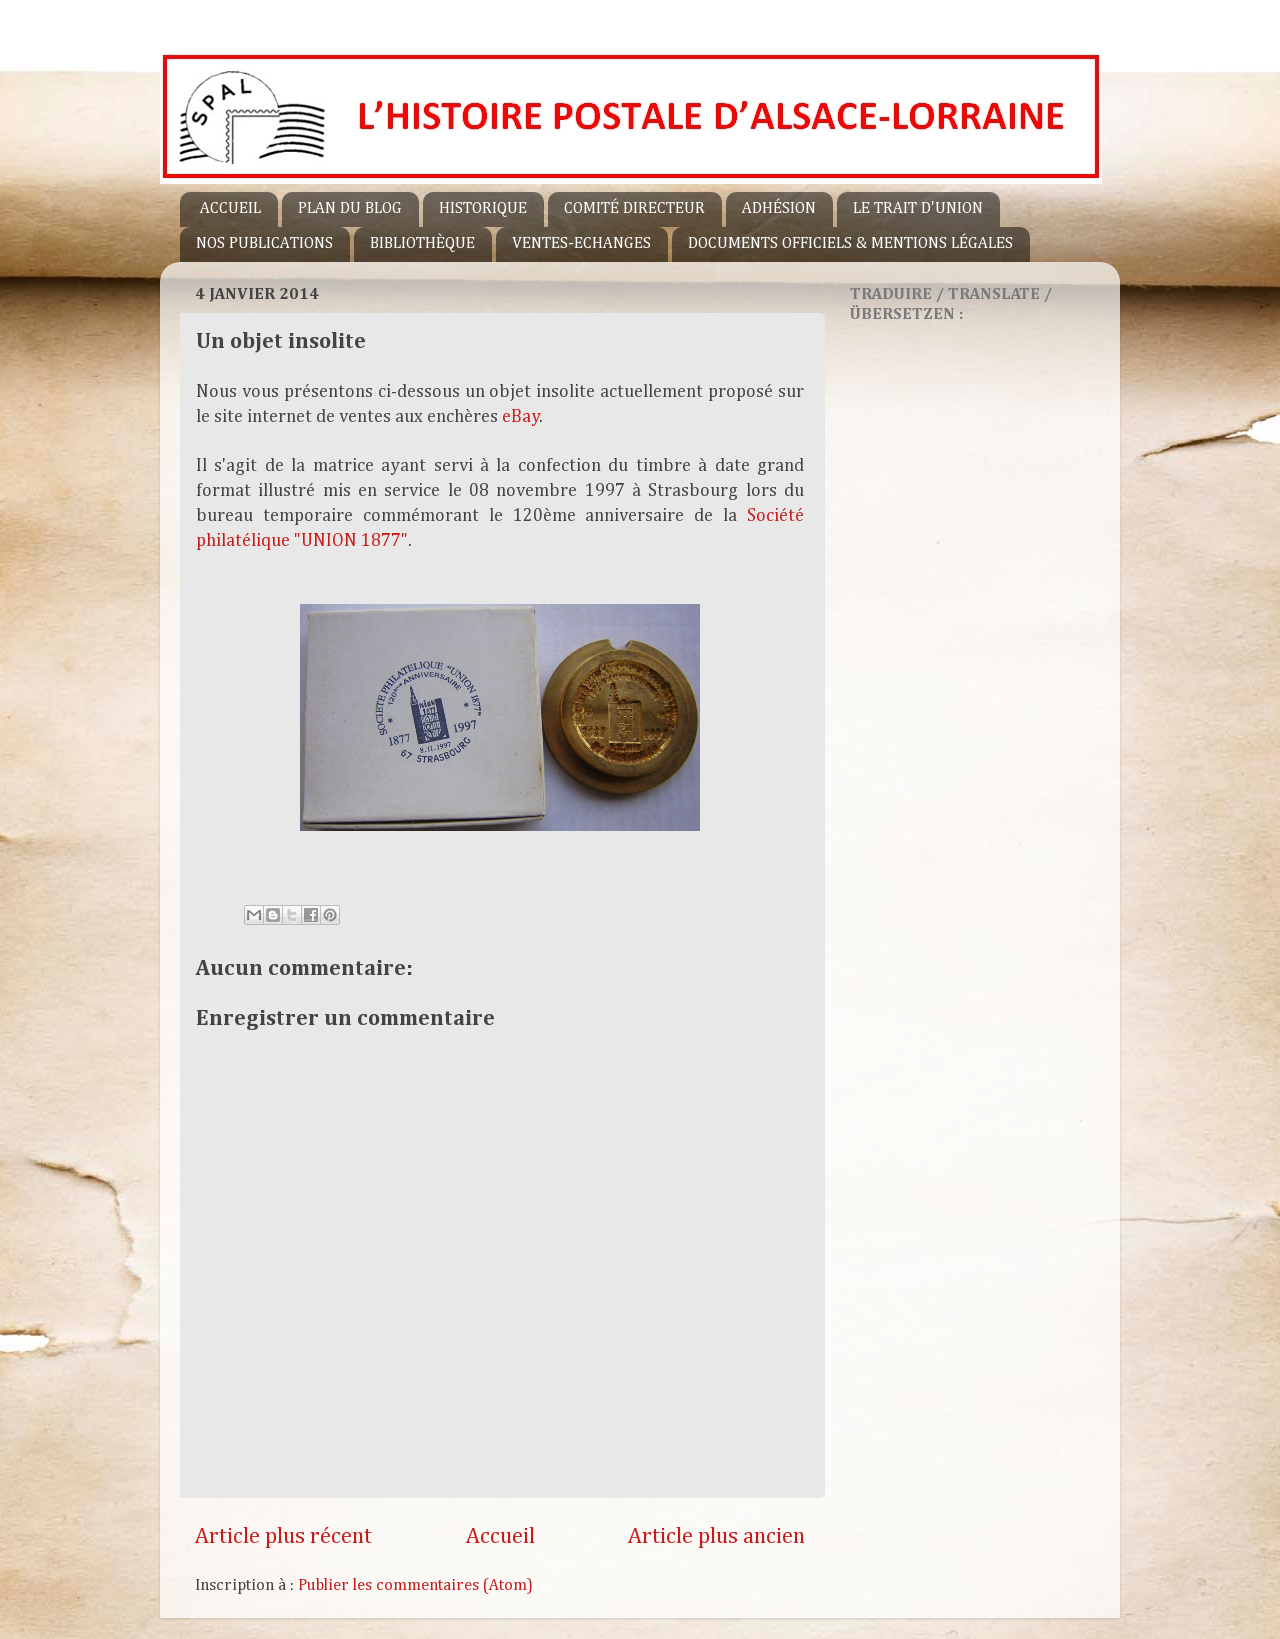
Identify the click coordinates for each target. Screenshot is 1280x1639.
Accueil (500, 1536)
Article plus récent (283, 1536)
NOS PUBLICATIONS (264, 244)
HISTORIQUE (483, 209)
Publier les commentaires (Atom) (415, 1585)
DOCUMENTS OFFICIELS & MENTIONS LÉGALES (850, 244)
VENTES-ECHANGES (581, 244)
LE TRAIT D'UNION (918, 209)
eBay (521, 417)
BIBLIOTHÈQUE (422, 244)
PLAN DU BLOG (350, 209)
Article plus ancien (716, 1536)
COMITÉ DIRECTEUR (634, 209)
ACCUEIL (230, 209)
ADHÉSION (779, 209)
